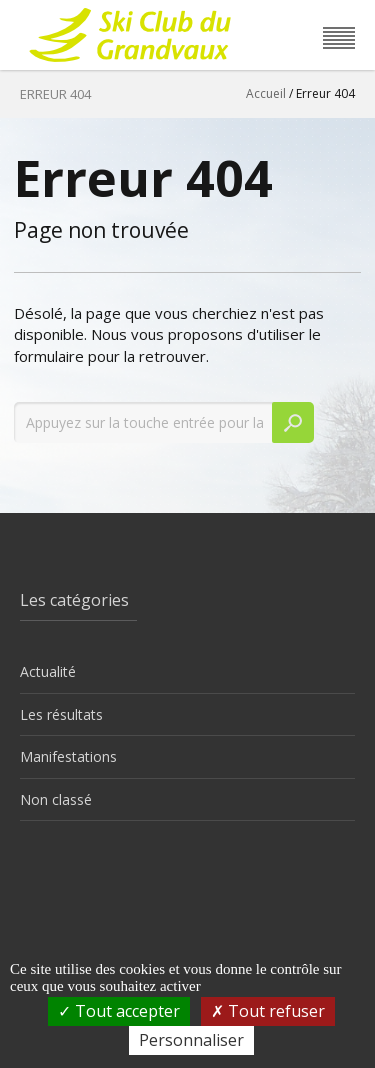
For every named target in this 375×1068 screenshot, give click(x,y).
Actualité (48, 671)
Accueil (266, 93)
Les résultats (61, 714)
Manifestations (68, 756)
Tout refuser (268, 1011)
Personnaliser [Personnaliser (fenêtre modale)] (191, 1040)
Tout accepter (119, 1011)
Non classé (56, 799)
